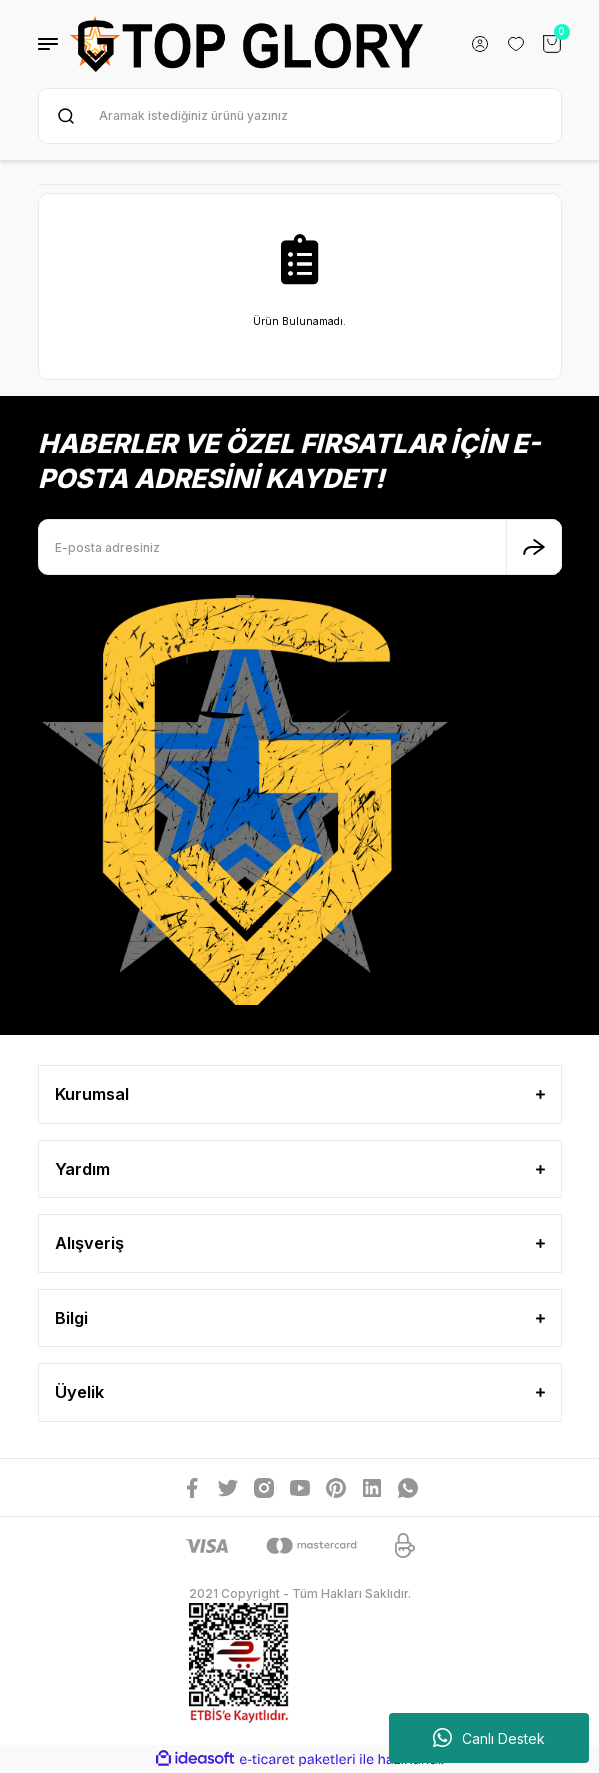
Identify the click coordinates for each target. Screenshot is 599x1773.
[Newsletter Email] (300, 547)
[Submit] (534, 547)
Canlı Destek (489, 1738)
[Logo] (247, 44)
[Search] (300, 116)
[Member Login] (480, 44)
